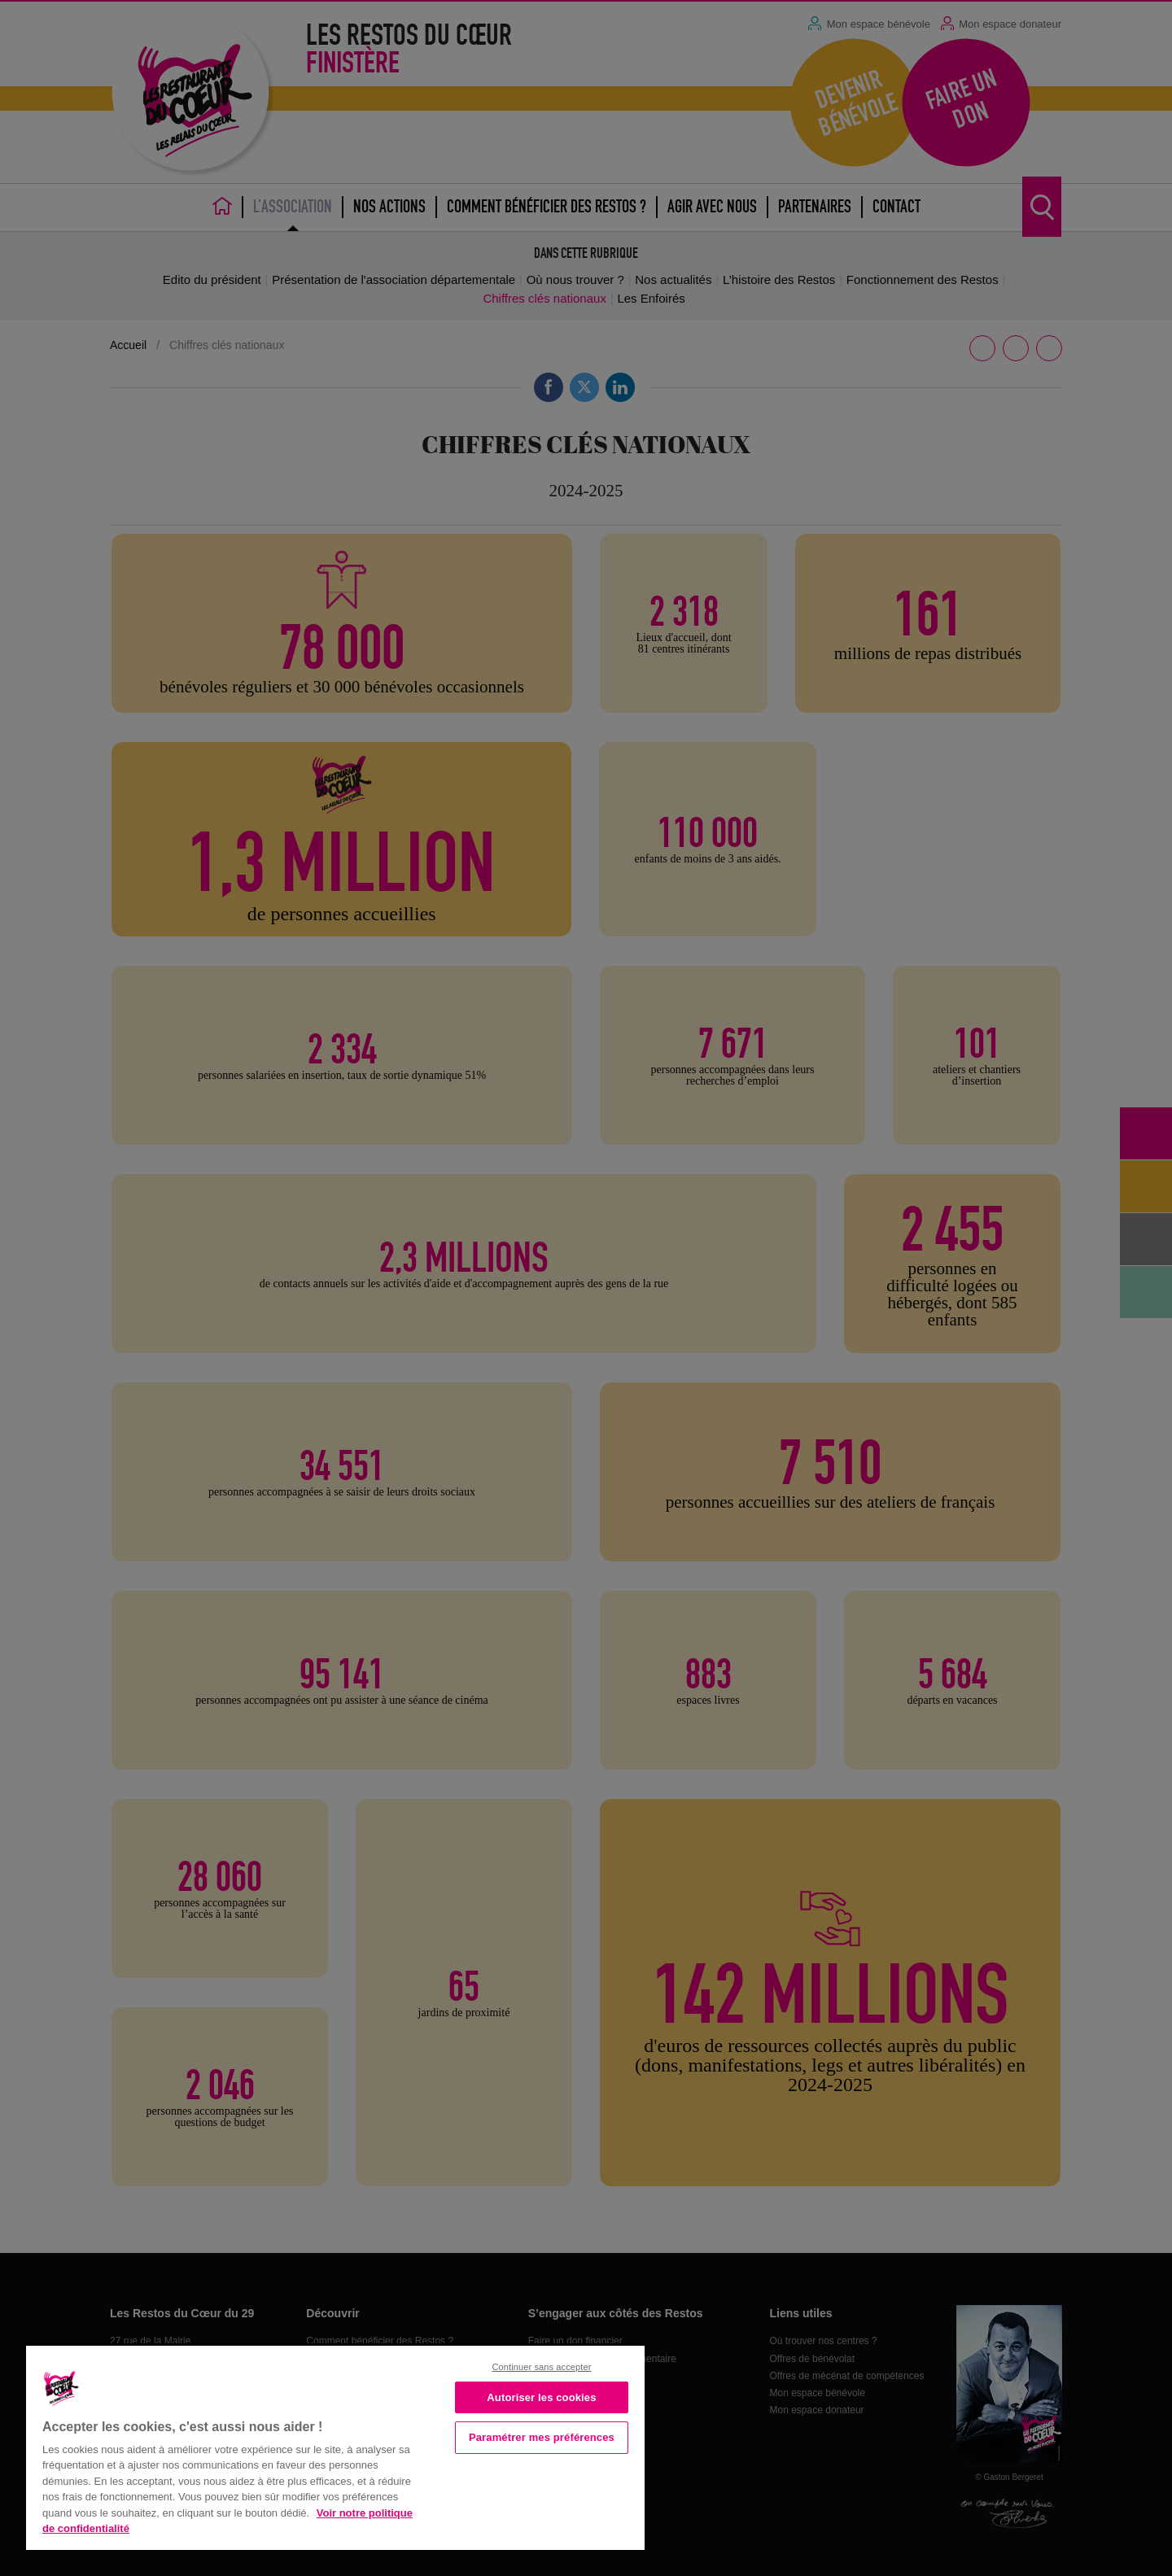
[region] (335, 2446)
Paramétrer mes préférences (541, 2437)
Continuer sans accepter (541, 2367)
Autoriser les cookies (541, 2397)
